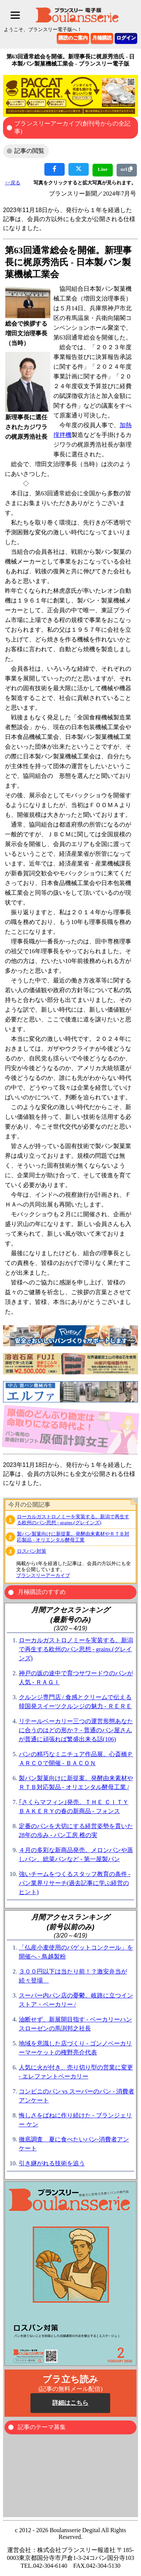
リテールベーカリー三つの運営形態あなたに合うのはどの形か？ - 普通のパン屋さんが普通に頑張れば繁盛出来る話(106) (76, 1730)
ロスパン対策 (31, 1551)
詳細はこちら (70, 2403)
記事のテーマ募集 (42, 2427)
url (127, 169)
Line (103, 169)
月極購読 (102, 37)
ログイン (126, 37)
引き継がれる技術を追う (52, 2163)
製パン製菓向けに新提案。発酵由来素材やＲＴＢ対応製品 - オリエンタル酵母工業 (73, 1537)
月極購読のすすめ (42, 1592)
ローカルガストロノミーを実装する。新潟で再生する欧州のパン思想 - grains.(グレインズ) (73, 1519)
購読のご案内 (73, 37)
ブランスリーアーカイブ (43, 1575)
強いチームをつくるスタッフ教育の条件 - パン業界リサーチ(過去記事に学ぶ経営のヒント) (74, 1883)
